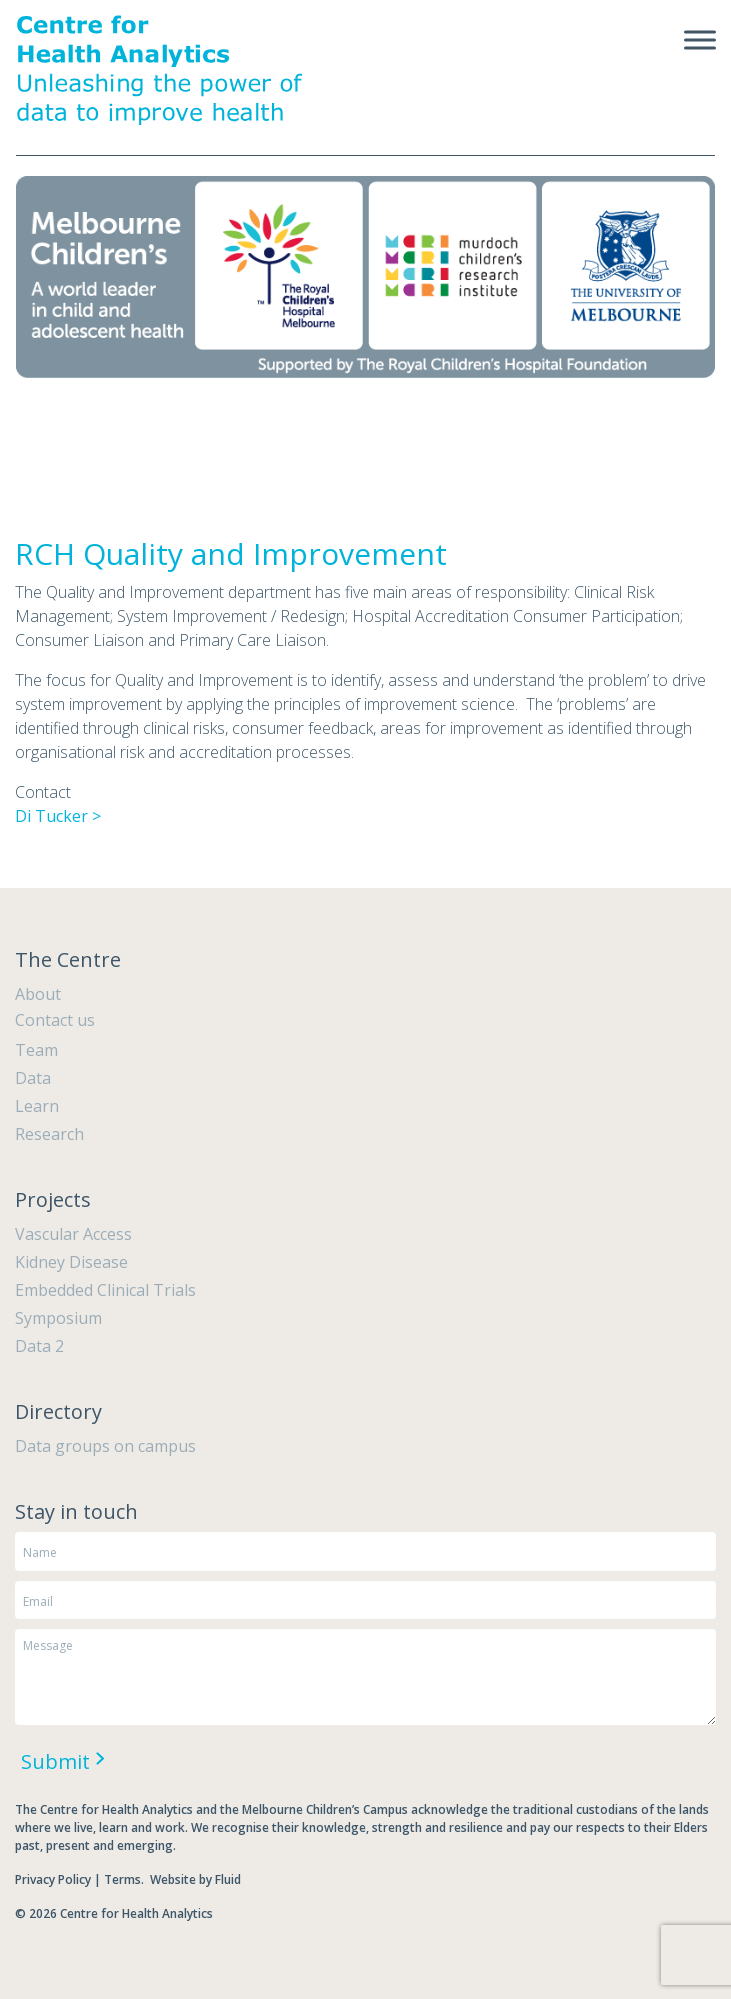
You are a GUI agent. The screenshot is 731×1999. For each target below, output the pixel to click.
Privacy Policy (53, 1879)
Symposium (58, 1318)
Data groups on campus (105, 1446)
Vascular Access (73, 1234)
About (38, 994)
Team (36, 1050)
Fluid (228, 1879)
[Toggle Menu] (700, 39)
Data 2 (39, 1346)
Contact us (55, 1020)
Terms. (125, 1879)
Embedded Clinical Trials (105, 1290)
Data (33, 1078)
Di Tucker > (58, 816)
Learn (37, 1106)
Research (49, 1134)
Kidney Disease (71, 1262)
